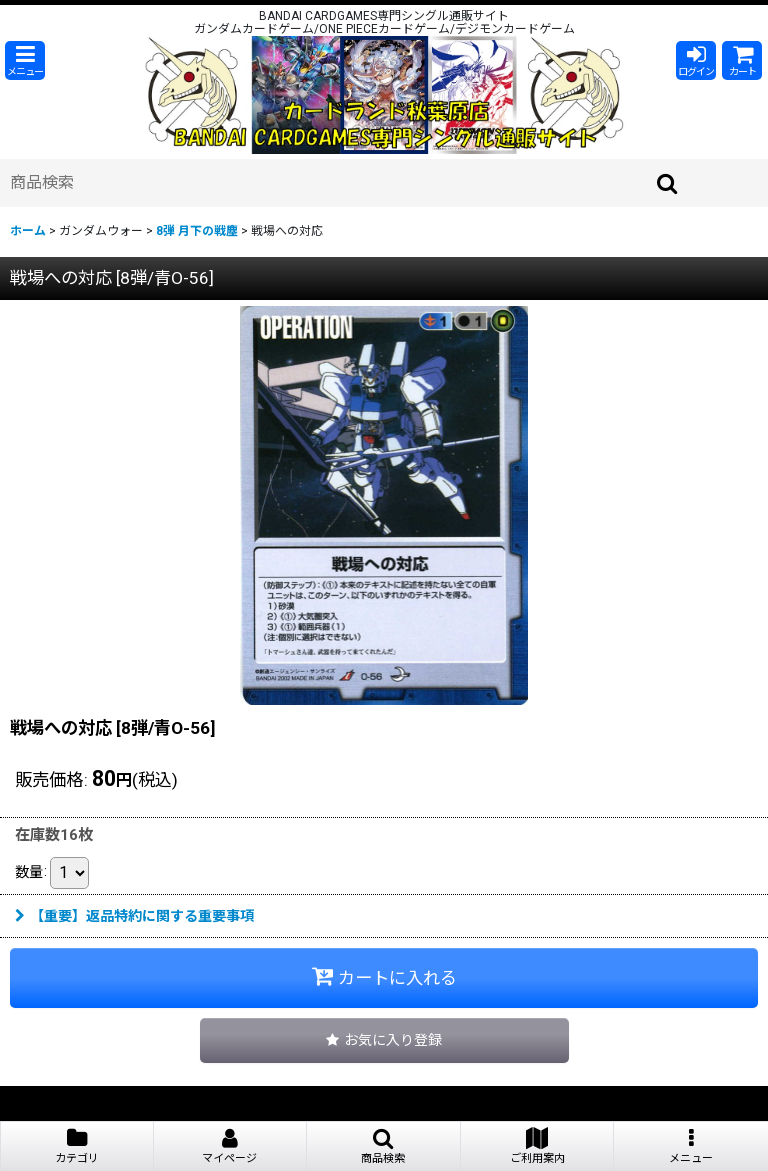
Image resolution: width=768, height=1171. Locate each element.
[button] (25, 60)
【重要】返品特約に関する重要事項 (134, 916)
